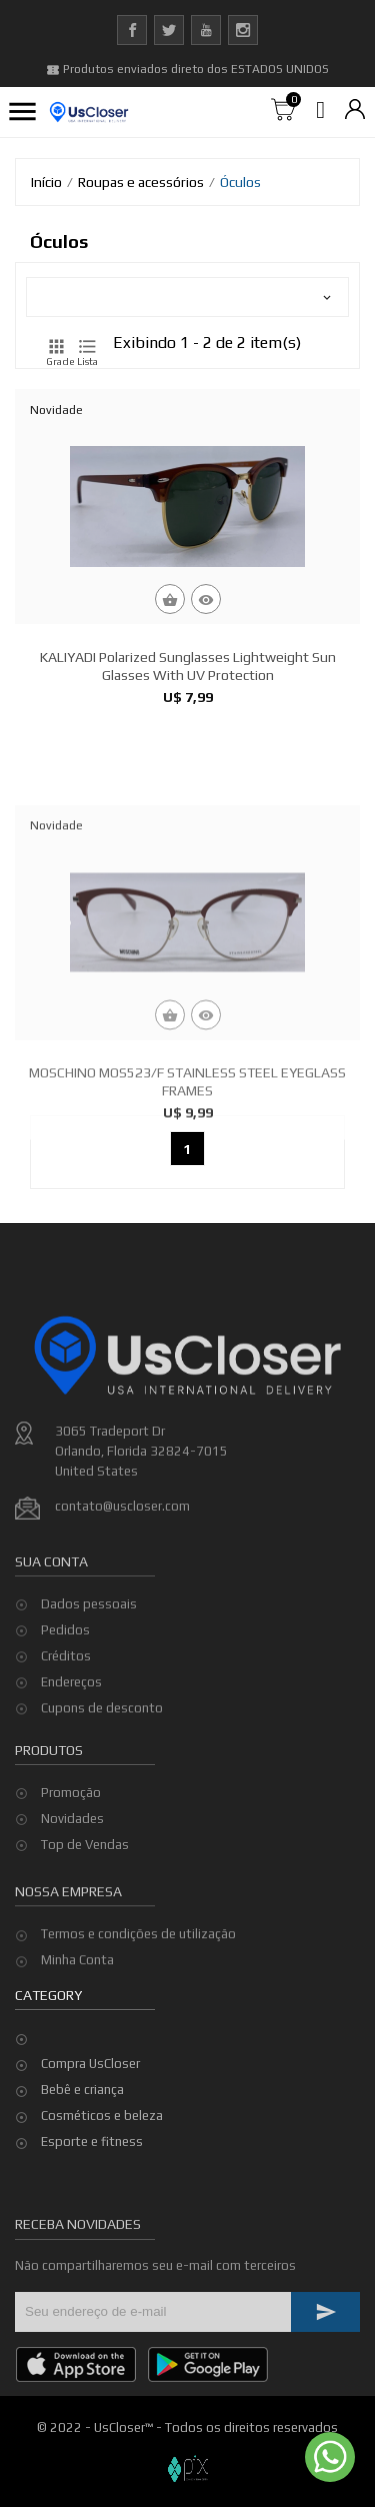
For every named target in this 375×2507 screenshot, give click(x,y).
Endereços (71, 1745)
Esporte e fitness (92, 2141)
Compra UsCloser (90, 2063)
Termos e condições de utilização (138, 1967)
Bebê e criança (82, 2089)
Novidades (72, 1862)
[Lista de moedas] (355, 110)
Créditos (66, 1719)
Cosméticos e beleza (102, 2115)
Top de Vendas (85, 1888)
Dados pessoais (89, 1667)
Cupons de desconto (102, 1771)
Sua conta (51, 1624)
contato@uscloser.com (122, 1595)
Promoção (71, 1836)
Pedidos (65, 1693)
